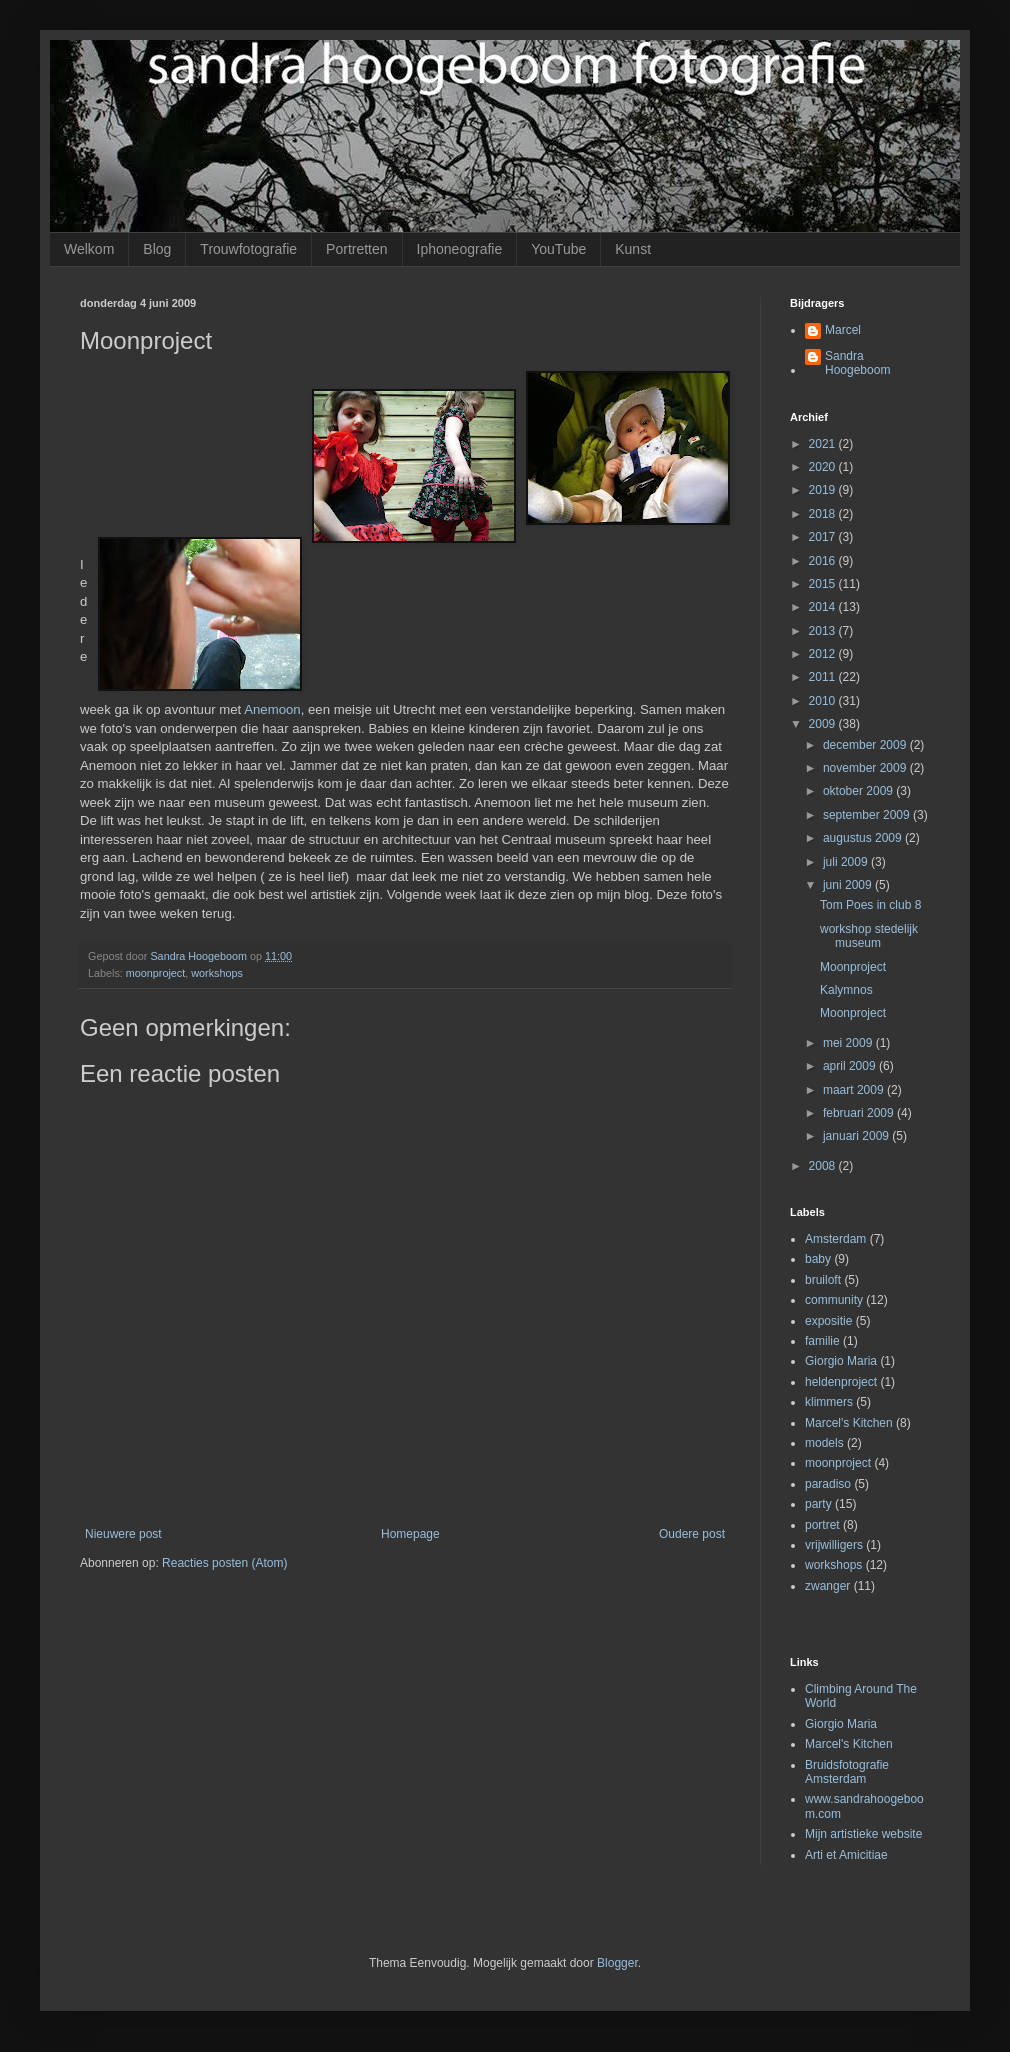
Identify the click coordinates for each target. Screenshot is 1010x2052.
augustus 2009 (864, 838)
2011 (824, 677)
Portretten (356, 249)
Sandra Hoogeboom (857, 363)
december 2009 (866, 745)
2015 (824, 584)
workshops (217, 973)
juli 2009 (847, 862)
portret (822, 1525)
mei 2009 (849, 1043)
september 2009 (868, 815)
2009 (824, 724)
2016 (824, 561)
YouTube (558, 249)
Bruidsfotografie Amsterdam (847, 1772)
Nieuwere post (123, 1534)
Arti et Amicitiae (846, 1855)
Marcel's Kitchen (849, 1423)
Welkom (89, 249)
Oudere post (692, 1534)
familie (822, 1341)
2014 (824, 607)
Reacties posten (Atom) (224, 1563)
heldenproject (841, 1382)
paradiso (828, 1484)
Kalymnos (846, 990)
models (824, 1443)
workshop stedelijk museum (869, 936)
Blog (157, 249)
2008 (824, 1166)
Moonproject (853, 967)
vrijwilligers (834, 1545)
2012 (824, 654)
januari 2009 (857, 1136)
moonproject (155, 973)
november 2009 (866, 768)
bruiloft (823, 1280)
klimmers (829, 1402)
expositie (828, 1321)
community (834, 1300)
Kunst (633, 249)
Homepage (410, 1534)
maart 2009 (855, 1090)
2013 (824, 631)
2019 (824, 490)
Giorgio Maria (841, 1361)
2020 (824, 467)
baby (818, 1259)
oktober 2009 (859, 791)
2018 (824, 514)
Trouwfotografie (248, 249)
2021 (824, 444)
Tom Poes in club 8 (870, 905)
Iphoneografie (460, 249)
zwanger (827, 1586)
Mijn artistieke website (863, 1834)
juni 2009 (849, 885)
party (818, 1504)
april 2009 (851, 1066)
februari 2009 (860, 1113)
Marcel (843, 330)
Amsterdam (835, 1239)
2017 (824, 537)
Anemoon (272, 709)
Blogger (617, 1963)
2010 (824, 701)
